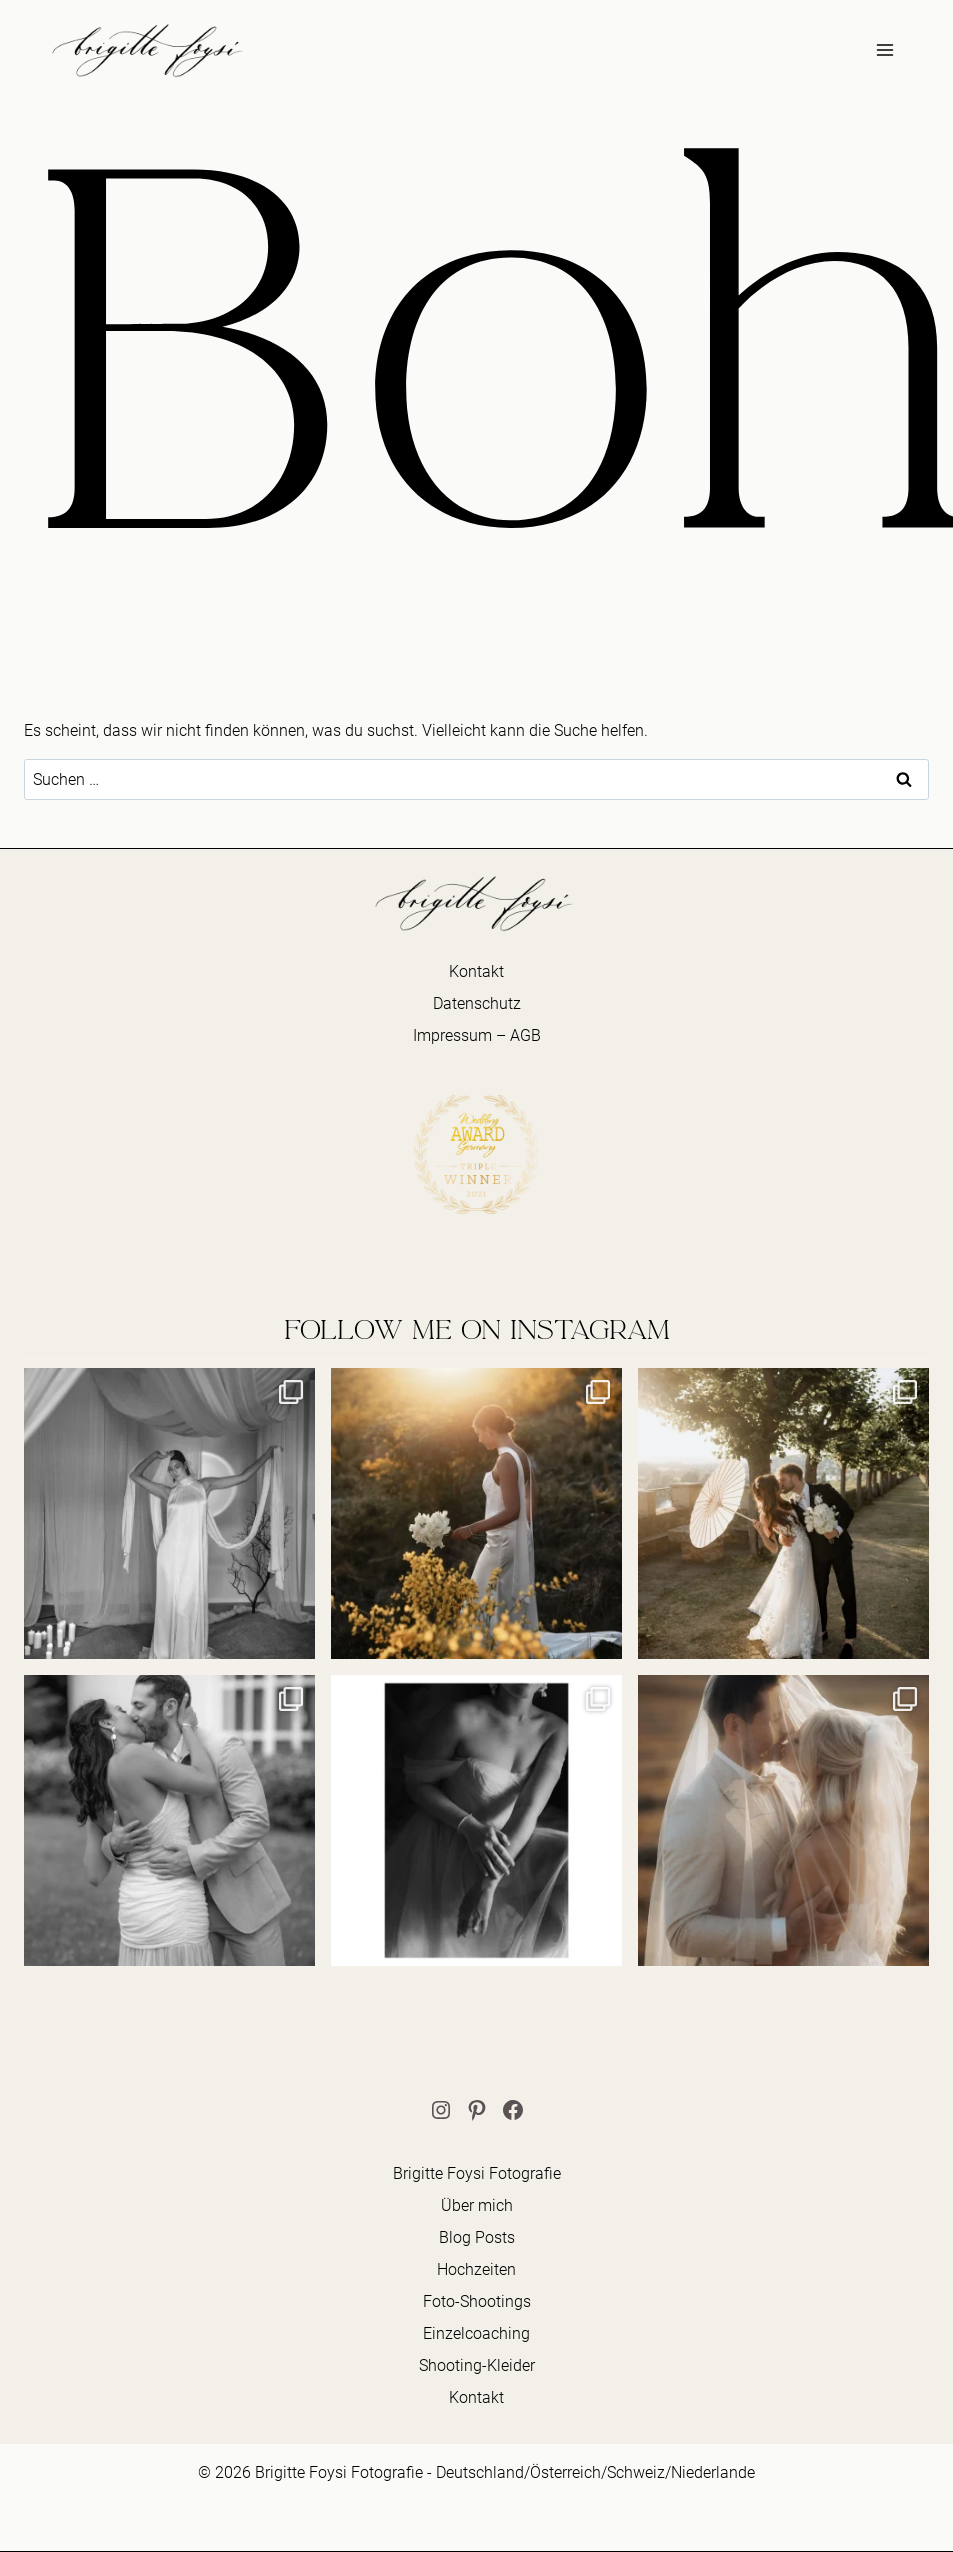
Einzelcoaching (476, 2333)
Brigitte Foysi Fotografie (477, 2173)
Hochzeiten (476, 2269)
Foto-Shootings (477, 2301)
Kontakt (476, 971)
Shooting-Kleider (477, 2365)
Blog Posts (477, 2237)
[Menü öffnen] (884, 49)
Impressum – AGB (477, 1035)
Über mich (477, 2205)
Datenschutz (477, 1003)
